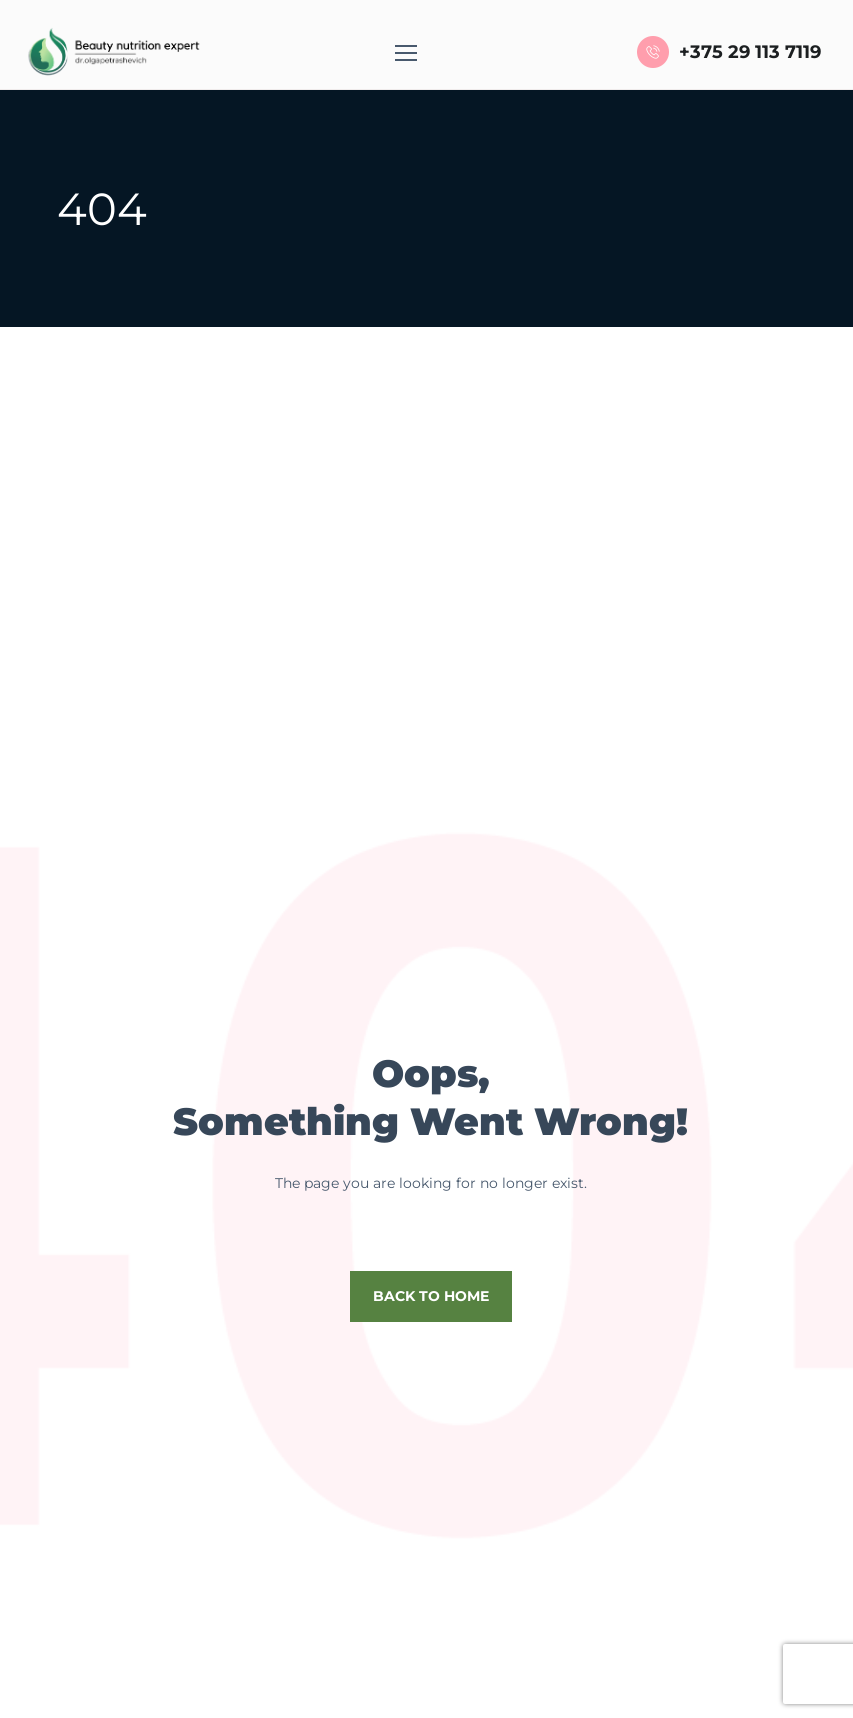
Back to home (431, 1296)
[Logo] (111, 52)
